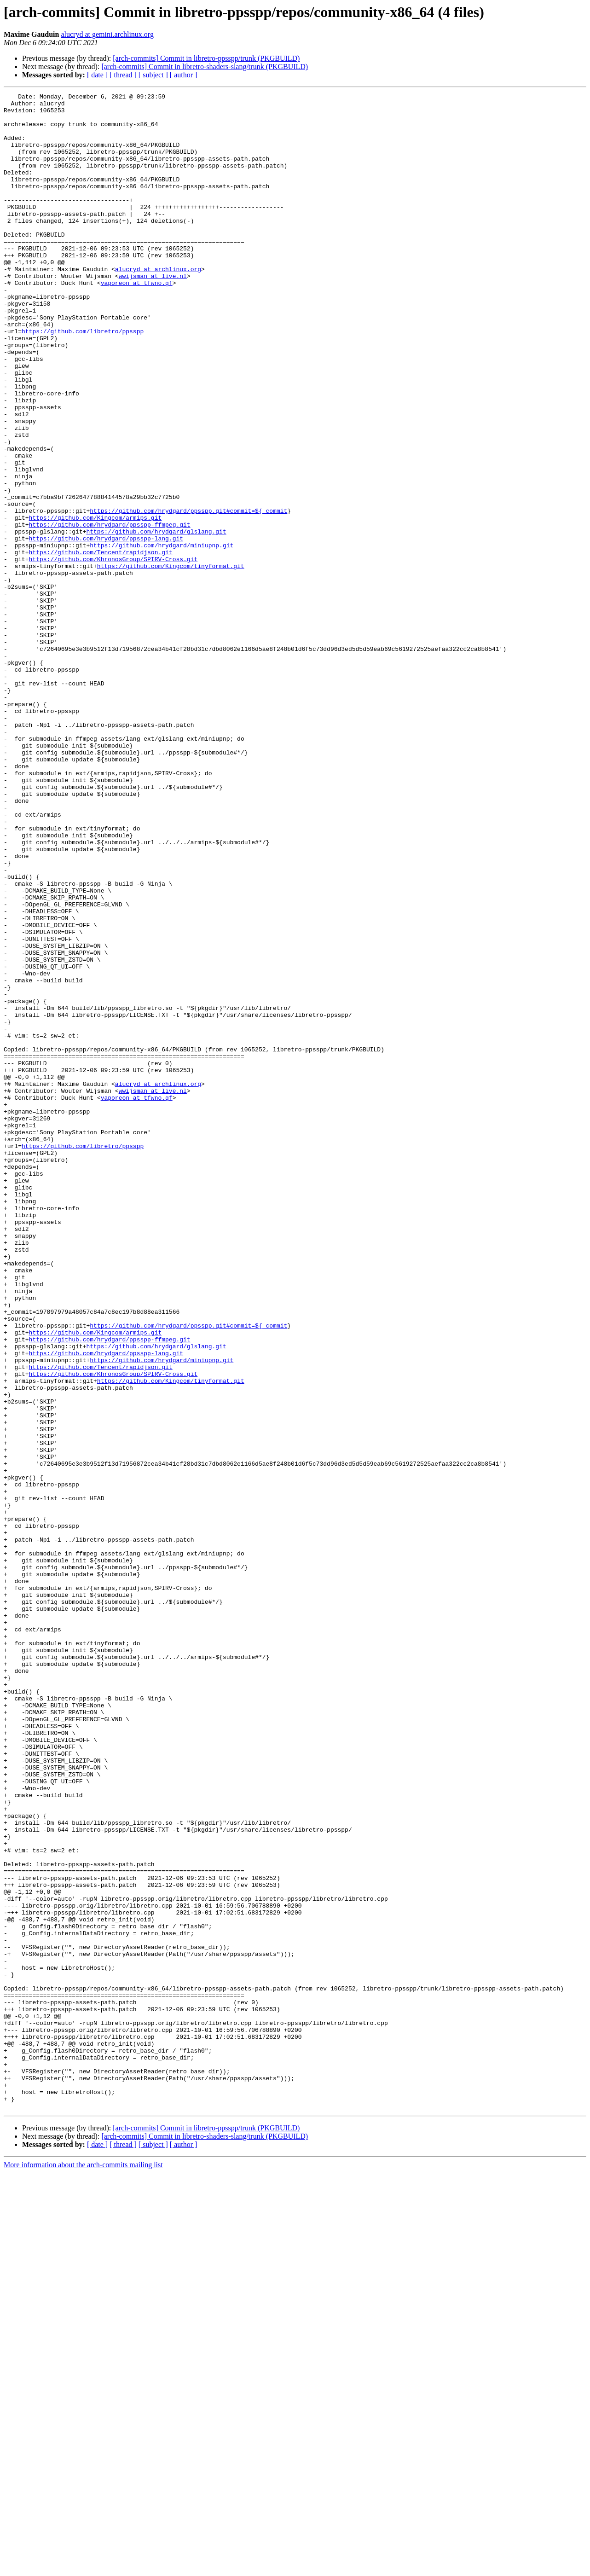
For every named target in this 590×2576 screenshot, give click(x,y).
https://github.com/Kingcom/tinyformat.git (170, 661)
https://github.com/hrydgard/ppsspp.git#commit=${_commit (188, 595)
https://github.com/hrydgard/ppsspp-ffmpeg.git (110, 611)
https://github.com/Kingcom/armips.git (95, 603)
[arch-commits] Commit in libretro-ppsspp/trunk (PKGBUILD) (206, 58)
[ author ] (183, 75)
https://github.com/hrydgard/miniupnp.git (161, 636)
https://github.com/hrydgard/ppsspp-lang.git (106, 628)
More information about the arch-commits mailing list (83, 2568)
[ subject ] (153, 75)
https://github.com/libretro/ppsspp (83, 379)
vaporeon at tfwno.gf (137, 321)
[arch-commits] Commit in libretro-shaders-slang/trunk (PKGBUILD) (204, 66)
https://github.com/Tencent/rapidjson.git (101, 644)
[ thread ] (123, 75)
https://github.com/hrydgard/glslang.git (156, 619)
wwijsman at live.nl (153, 313)
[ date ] (97, 75)
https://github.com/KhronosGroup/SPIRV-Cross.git (113, 653)
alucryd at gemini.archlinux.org (107, 34)
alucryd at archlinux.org (158, 305)
